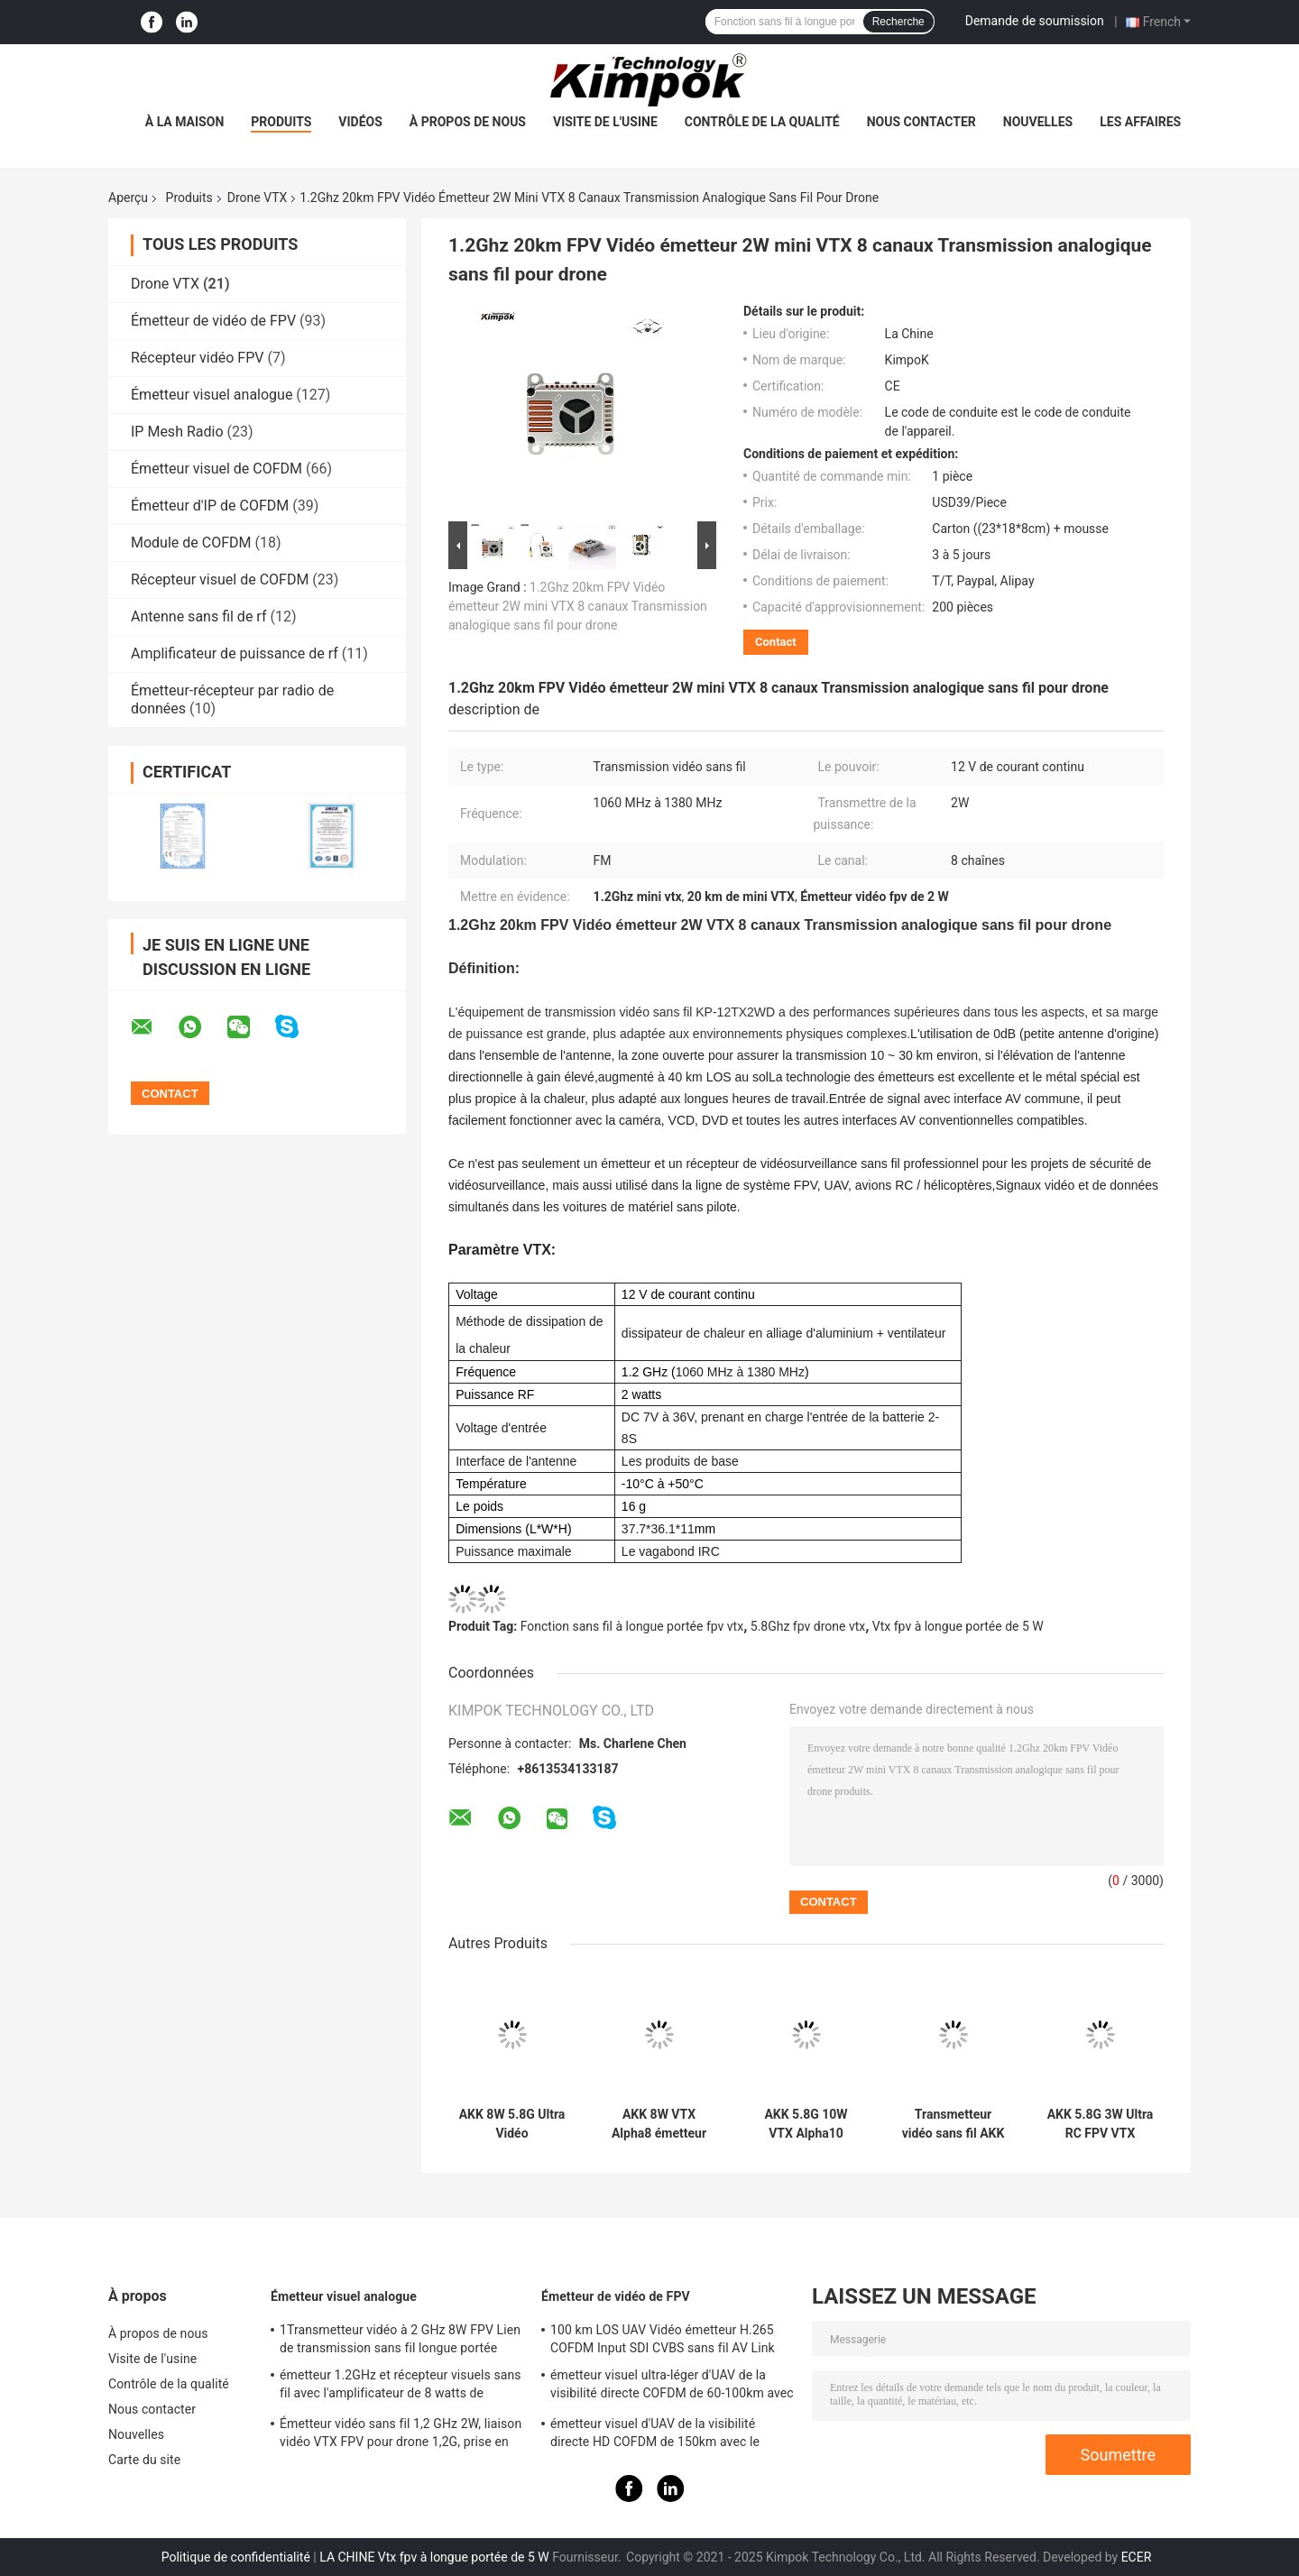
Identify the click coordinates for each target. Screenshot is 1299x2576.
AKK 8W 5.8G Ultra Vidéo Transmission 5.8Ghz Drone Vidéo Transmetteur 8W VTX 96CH (512, 2124)
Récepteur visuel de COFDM (220, 579)
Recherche (898, 21)
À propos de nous (468, 122)
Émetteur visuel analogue (211, 394)
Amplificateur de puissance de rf (234, 653)
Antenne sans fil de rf (198, 616)
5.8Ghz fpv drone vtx (808, 1626)
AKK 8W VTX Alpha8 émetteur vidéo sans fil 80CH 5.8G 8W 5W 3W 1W (659, 2124)
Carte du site (144, 2459)
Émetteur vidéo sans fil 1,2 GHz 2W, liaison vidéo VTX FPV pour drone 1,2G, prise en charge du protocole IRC (400, 2435)
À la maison (185, 122)
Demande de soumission (1034, 21)
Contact (776, 642)
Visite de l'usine (605, 122)
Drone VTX (257, 197)
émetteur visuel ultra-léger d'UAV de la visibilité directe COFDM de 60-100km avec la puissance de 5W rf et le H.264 (672, 2387)
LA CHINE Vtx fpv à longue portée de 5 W (434, 2557)
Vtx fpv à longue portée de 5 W (958, 1626)
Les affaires (1140, 122)
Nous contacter (921, 122)
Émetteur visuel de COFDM (216, 468)
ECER (1136, 2557)
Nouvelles (1038, 122)
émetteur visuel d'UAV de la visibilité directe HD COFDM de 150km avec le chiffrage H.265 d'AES (655, 2435)
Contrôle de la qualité (762, 122)
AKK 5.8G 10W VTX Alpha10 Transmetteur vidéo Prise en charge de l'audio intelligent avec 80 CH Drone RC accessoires (806, 2124)
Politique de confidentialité (235, 2557)
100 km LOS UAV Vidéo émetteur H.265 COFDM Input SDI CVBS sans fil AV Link (662, 2339)
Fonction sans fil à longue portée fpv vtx (632, 1626)
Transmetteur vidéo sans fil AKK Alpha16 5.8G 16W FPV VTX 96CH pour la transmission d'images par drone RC (953, 2124)
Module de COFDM (191, 542)
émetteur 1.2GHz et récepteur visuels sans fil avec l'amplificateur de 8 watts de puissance (400, 2387)
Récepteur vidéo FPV (197, 357)
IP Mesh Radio (177, 431)
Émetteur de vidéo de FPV (213, 320)
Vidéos (360, 122)
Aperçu (128, 197)
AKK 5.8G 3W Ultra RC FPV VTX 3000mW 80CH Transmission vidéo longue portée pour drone (1100, 2124)
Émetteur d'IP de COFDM (210, 505)
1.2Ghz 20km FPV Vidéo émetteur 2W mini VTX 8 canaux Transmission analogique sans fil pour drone (577, 606)
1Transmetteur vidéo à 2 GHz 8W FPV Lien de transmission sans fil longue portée (400, 2339)
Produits (281, 122)
